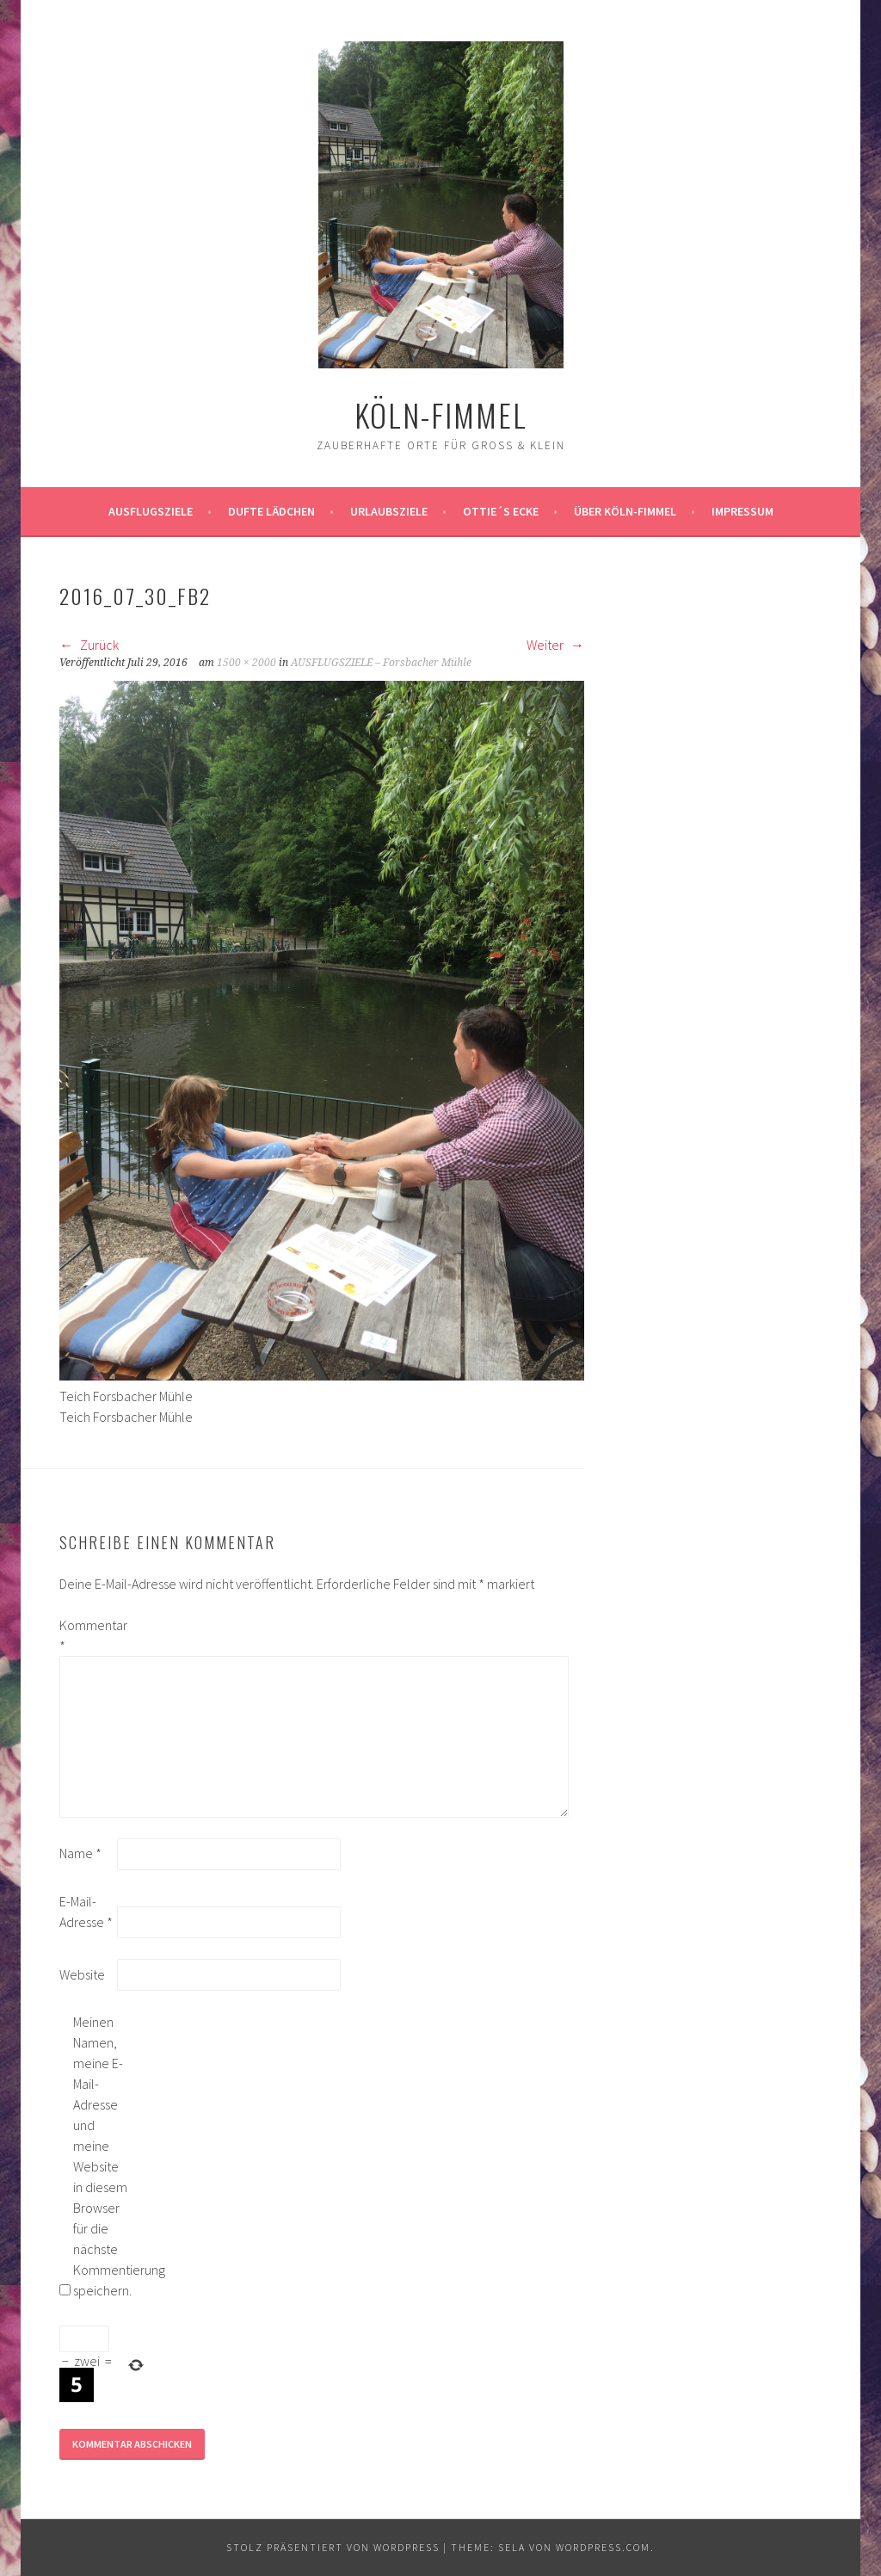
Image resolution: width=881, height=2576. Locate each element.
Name (80, 1853)
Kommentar (86, 1635)
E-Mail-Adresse (86, 1911)
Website (82, 1974)
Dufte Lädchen (271, 511)
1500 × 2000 (246, 663)
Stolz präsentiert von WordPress (333, 2547)
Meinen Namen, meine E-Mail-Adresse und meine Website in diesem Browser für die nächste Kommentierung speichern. (100, 2156)
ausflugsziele (150, 511)
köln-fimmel (440, 414)
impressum (742, 511)
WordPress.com (603, 2547)
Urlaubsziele (389, 511)
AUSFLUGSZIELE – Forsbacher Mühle (381, 663)
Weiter (555, 644)
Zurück (89, 644)
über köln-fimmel (625, 511)
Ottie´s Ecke (501, 511)
